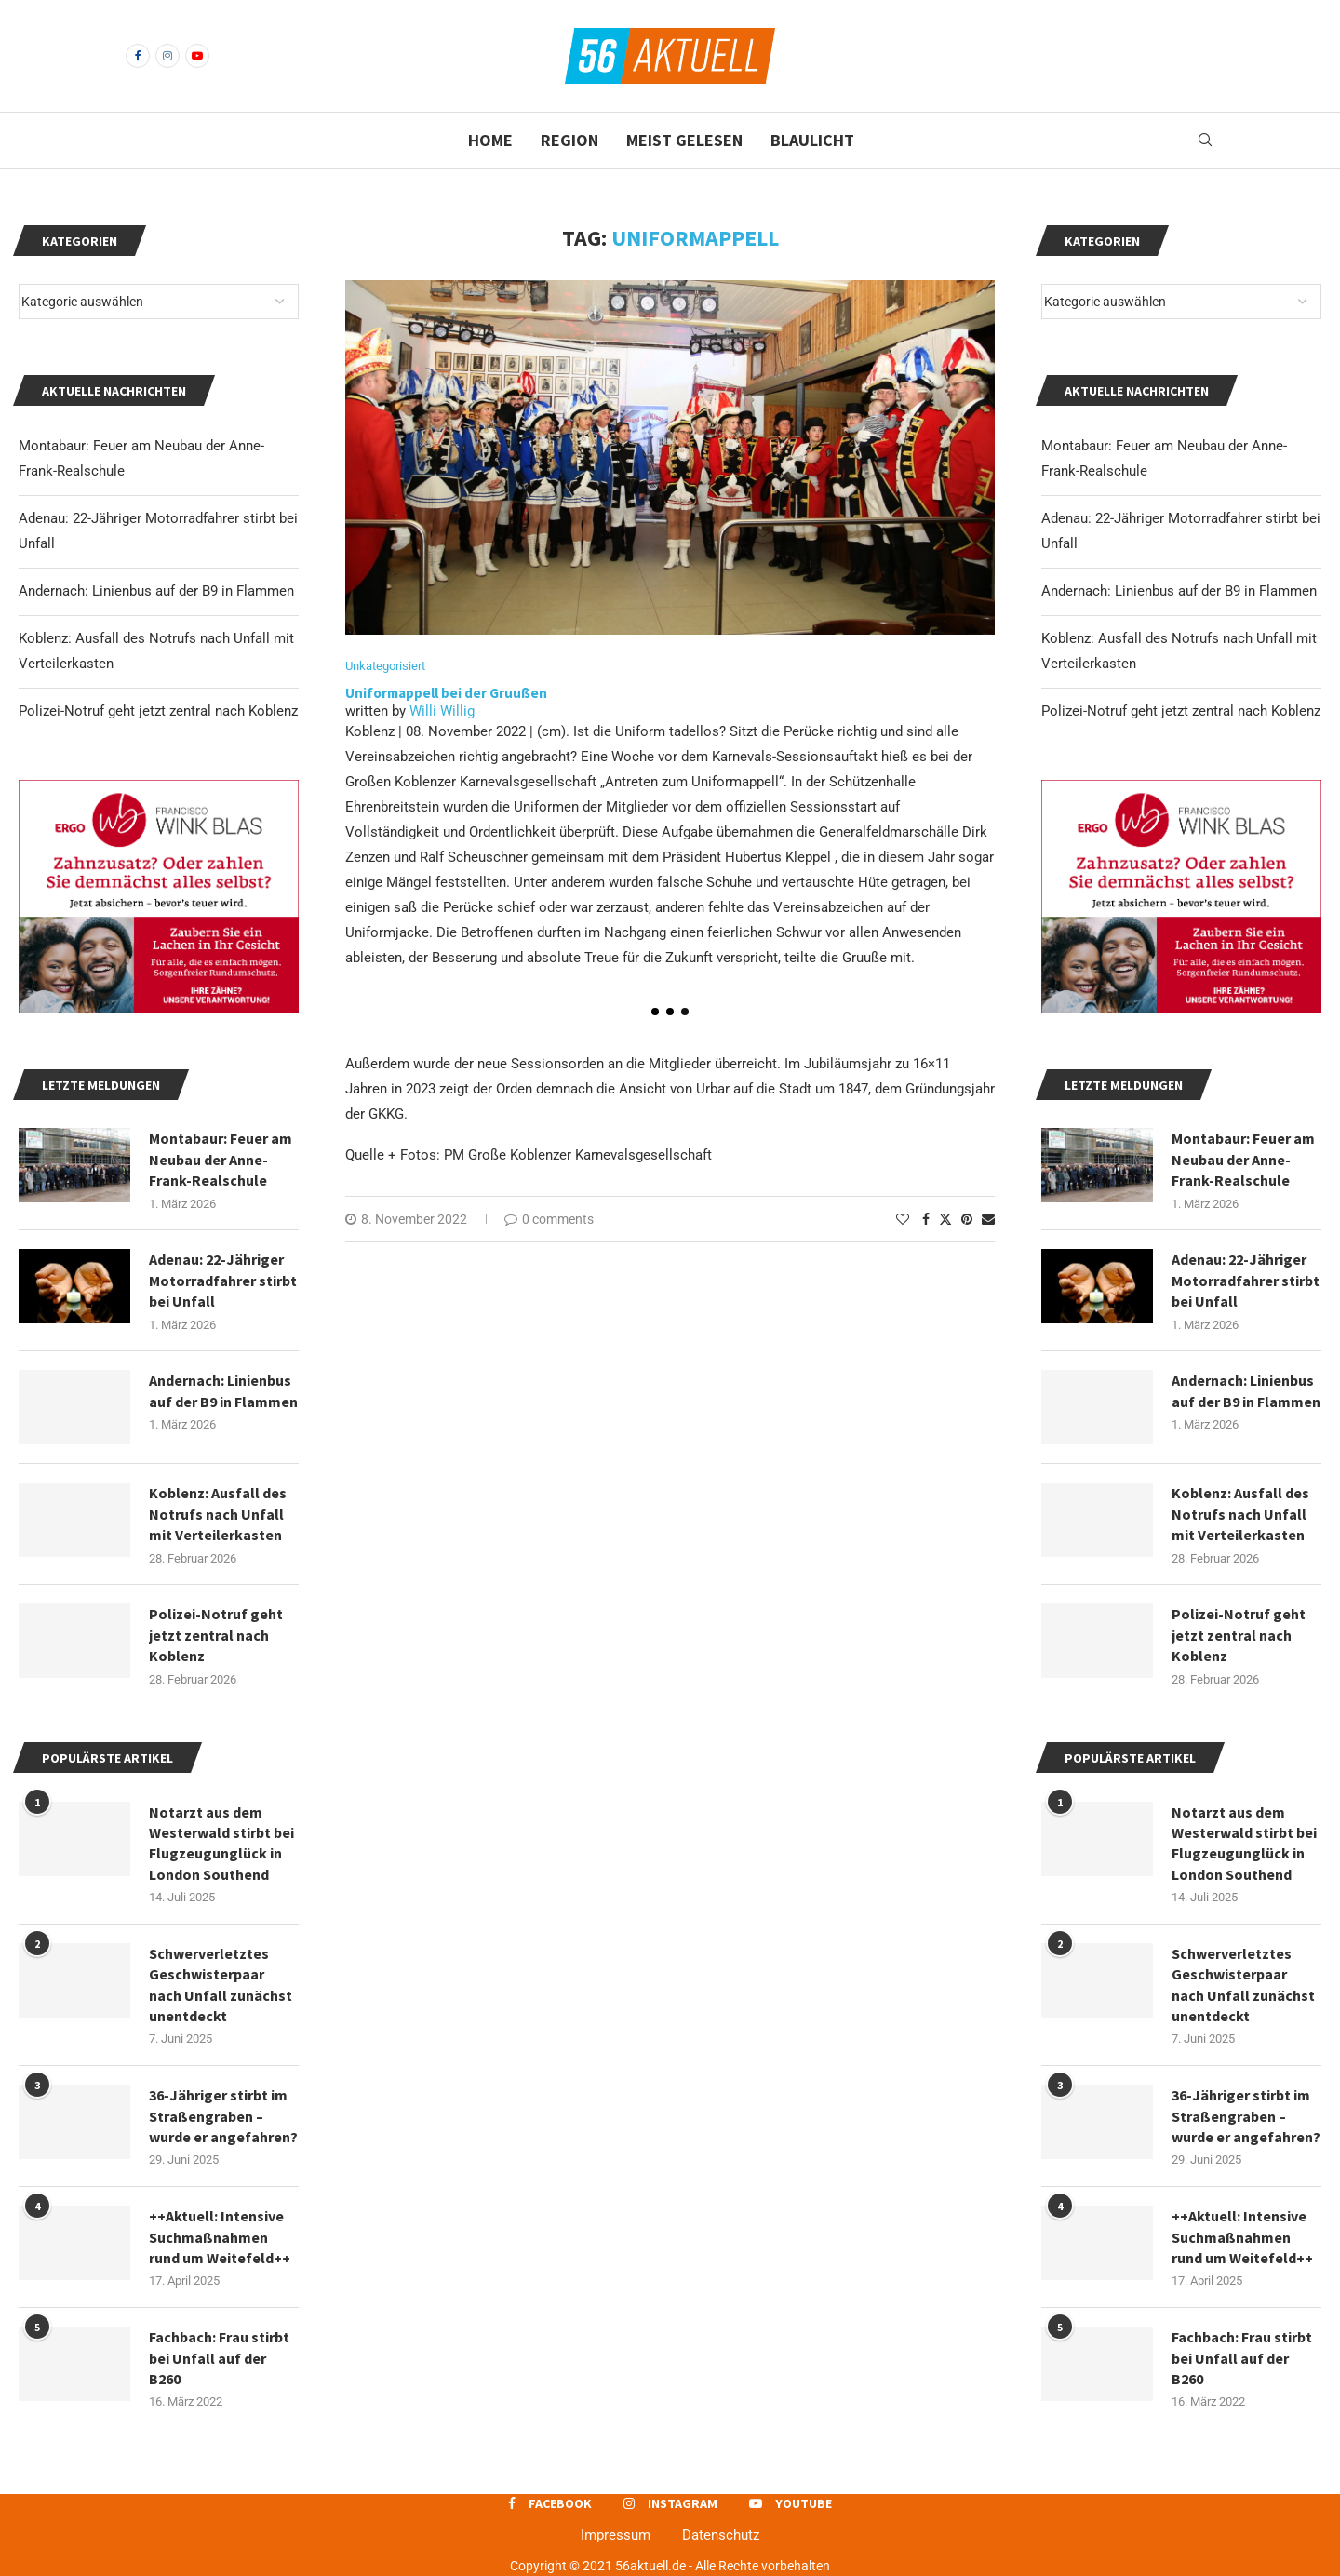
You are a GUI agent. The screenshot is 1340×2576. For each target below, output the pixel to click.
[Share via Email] (988, 1219)
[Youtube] (197, 56)
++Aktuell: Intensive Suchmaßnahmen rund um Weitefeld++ (1242, 2237)
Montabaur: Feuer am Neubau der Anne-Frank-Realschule (1243, 1159)
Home (490, 140)
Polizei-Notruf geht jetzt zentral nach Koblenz (1180, 711)
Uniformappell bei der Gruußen (446, 693)
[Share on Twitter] (945, 1219)
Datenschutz (720, 2535)
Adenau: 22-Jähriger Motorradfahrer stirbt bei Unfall (1246, 1280)
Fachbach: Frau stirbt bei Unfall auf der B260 (1242, 2358)
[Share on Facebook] (926, 1219)
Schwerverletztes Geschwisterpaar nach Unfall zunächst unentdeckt (1243, 1984)
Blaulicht (812, 140)
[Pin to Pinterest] (966, 1219)
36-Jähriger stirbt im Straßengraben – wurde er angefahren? (1246, 2116)
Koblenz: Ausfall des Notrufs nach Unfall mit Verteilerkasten (1240, 1513)
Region (569, 140)
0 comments (549, 1219)
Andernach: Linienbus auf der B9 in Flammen (1179, 591)
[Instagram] (167, 56)
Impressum (615, 2535)
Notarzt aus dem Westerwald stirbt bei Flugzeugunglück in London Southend (1244, 1843)
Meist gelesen (684, 140)
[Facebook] (138, 56)
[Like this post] (902, 1219)
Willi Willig (442, 711)
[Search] (1205, 140)
